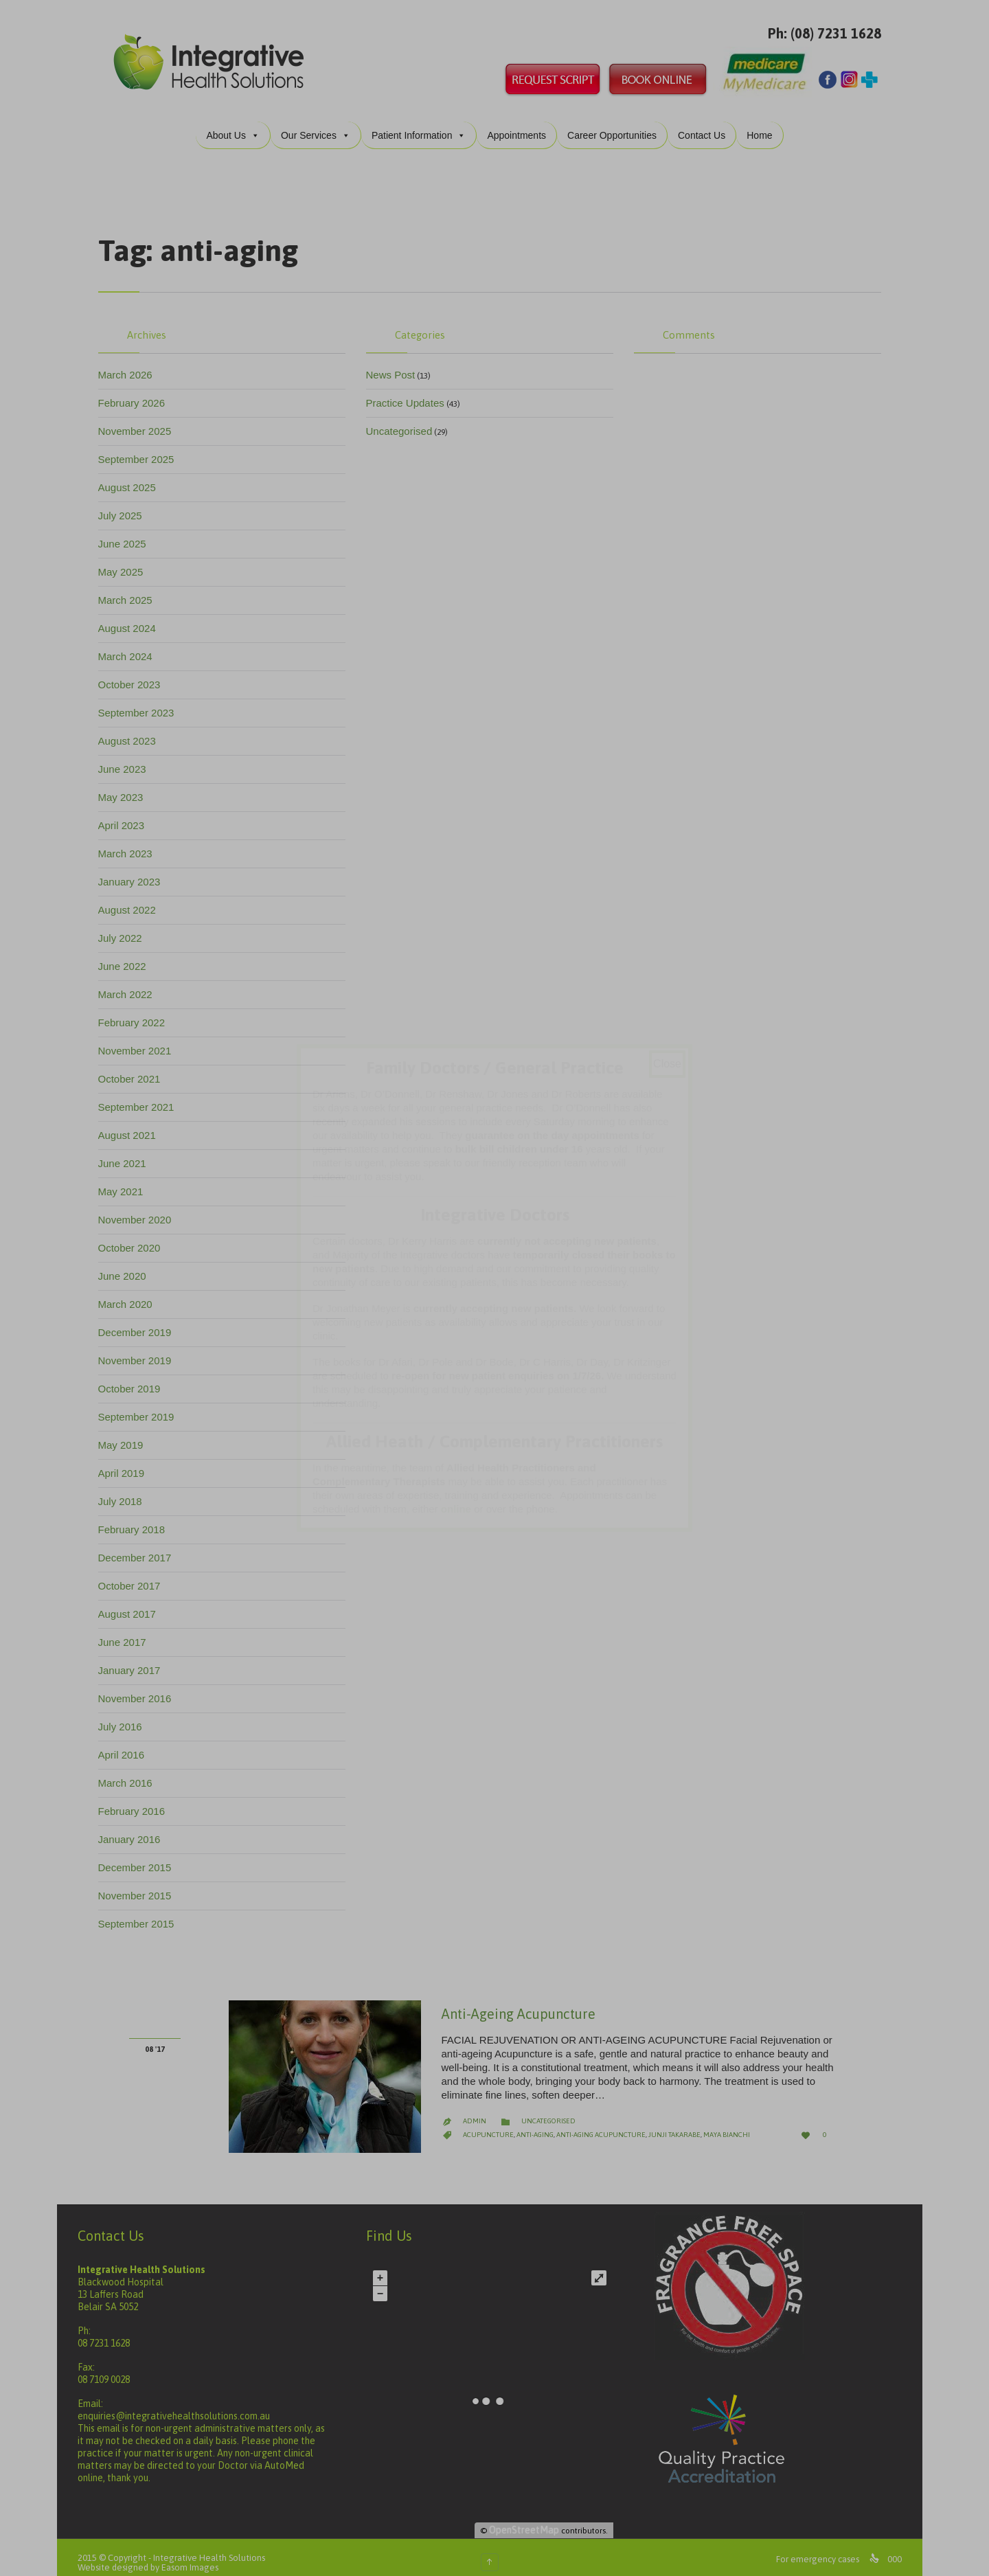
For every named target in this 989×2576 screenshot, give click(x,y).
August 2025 (132, 476)
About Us (237, 124)
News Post (395, 364)
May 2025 (125, 561)
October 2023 (134, 673)
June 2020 (127, 1265)
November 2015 (140, 1884)
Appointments (521, 124)
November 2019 (140, 1349)
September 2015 (141, 1913)
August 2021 (132, 1124)
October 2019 (134, 1377)
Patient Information (423, 124)
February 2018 (136, 1518)
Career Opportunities (616, 124)
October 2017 (134, 1575)
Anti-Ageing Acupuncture (523, 2003)
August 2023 (132, 730)
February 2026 (136, 392)
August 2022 (132, 899)
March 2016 (130, 1772)
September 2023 (141, 702)
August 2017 (132, 1603)
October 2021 (134, 1068)
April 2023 (126, 814)
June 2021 (127, 1152)
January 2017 (134, 1659)
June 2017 (127, 1631)
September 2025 (141, 448)
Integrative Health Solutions (214, 2547)
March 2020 (130, 1293)
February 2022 (136, 1011)
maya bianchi (731, 2123)
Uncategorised (404, 420)
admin (479, 2110)
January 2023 (134, 871)
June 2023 (127, 758)
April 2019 (126, 1462)
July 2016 (125, 1715)
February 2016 (136, 1800)
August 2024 (132, 617)
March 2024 (130, 645)
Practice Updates (410, 392)
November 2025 (140, 420)
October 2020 (134, 1237)
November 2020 (140, 1208)
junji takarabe (679, 2123)
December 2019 (140, 1321)
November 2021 (140, 1040)
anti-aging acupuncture (605, 2123)
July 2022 (125, 927)
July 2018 (125, 1490)
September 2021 (141, 1096)
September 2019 (141, 1406)
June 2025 (127, 533)
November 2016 (140, 1687)
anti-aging (539, 2123)
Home (764, 124)
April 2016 (126, 1744)
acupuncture (493, 2123)
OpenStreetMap (529, 2518)
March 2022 (130, 983)
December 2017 (140, 1546)
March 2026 (130, 364)
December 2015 (140, 1856)
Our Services (320, 124)
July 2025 (125, 504)
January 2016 (134, 1828)
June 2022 (127, 955)
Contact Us (706, 124)
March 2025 (130, 589)
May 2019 (125, 1434)
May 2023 (125, 786)
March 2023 (130, 842)
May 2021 (125, 1180)
